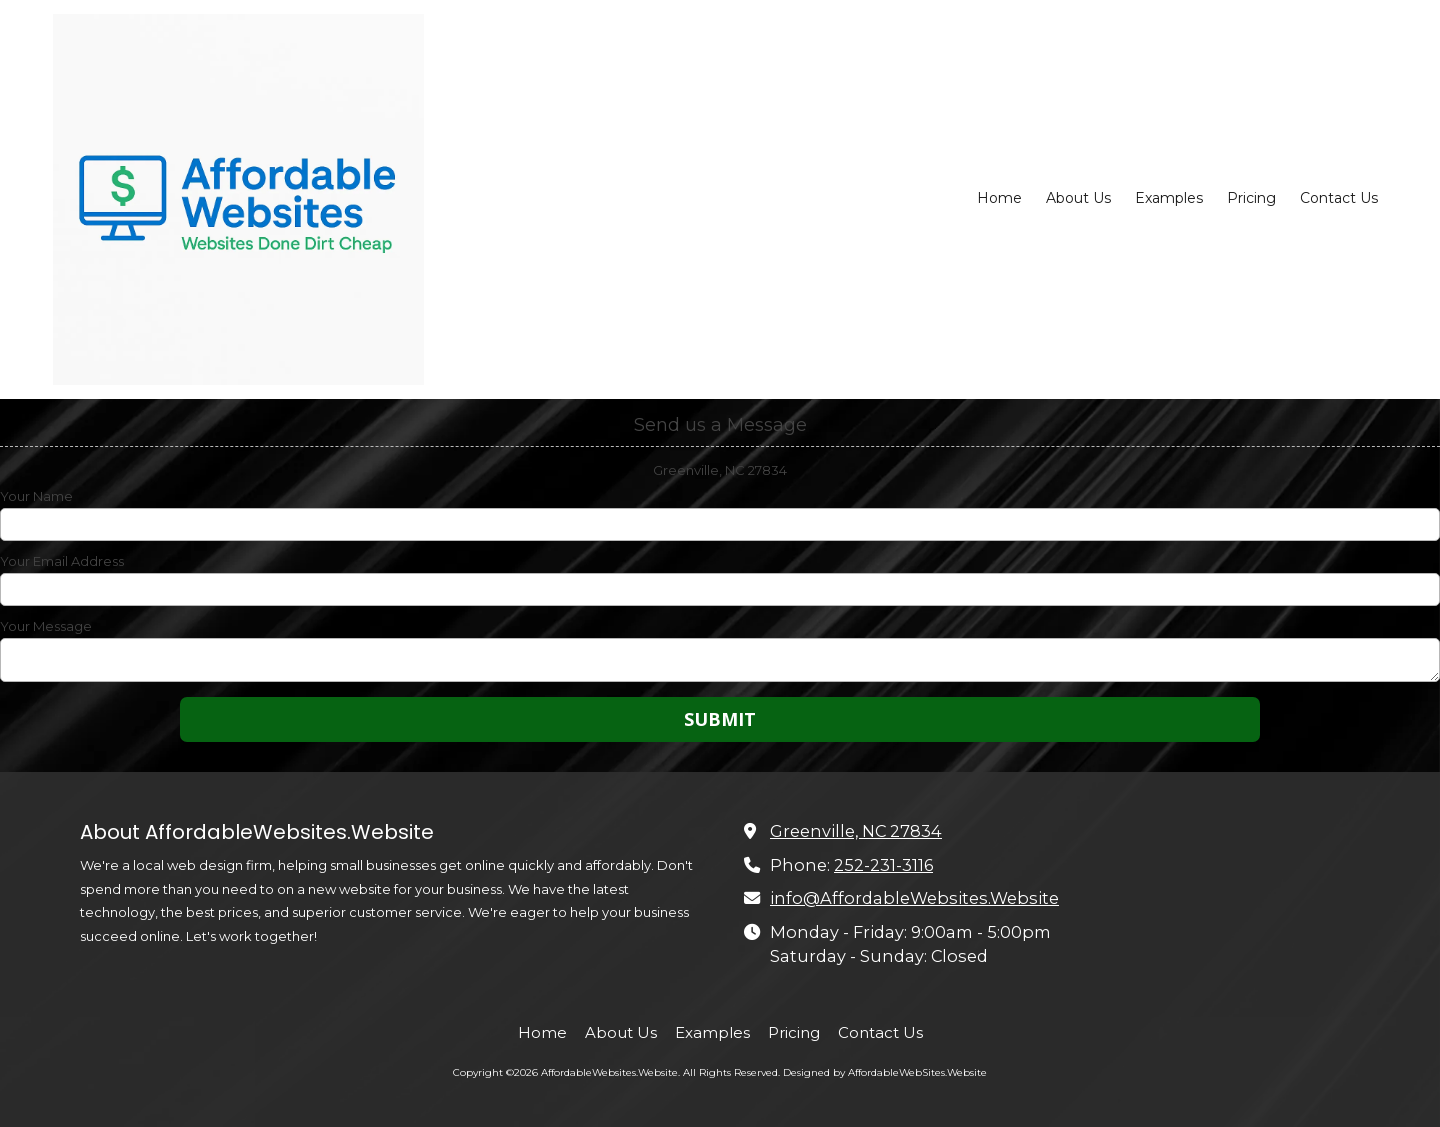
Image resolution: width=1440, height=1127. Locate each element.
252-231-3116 (883, 865)
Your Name (36, 496)
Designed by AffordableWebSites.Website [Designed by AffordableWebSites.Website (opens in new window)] (885, 1072)
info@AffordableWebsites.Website (914, 898)
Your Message (46, 626)
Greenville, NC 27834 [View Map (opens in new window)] (856, 831)
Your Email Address (62, 561)
